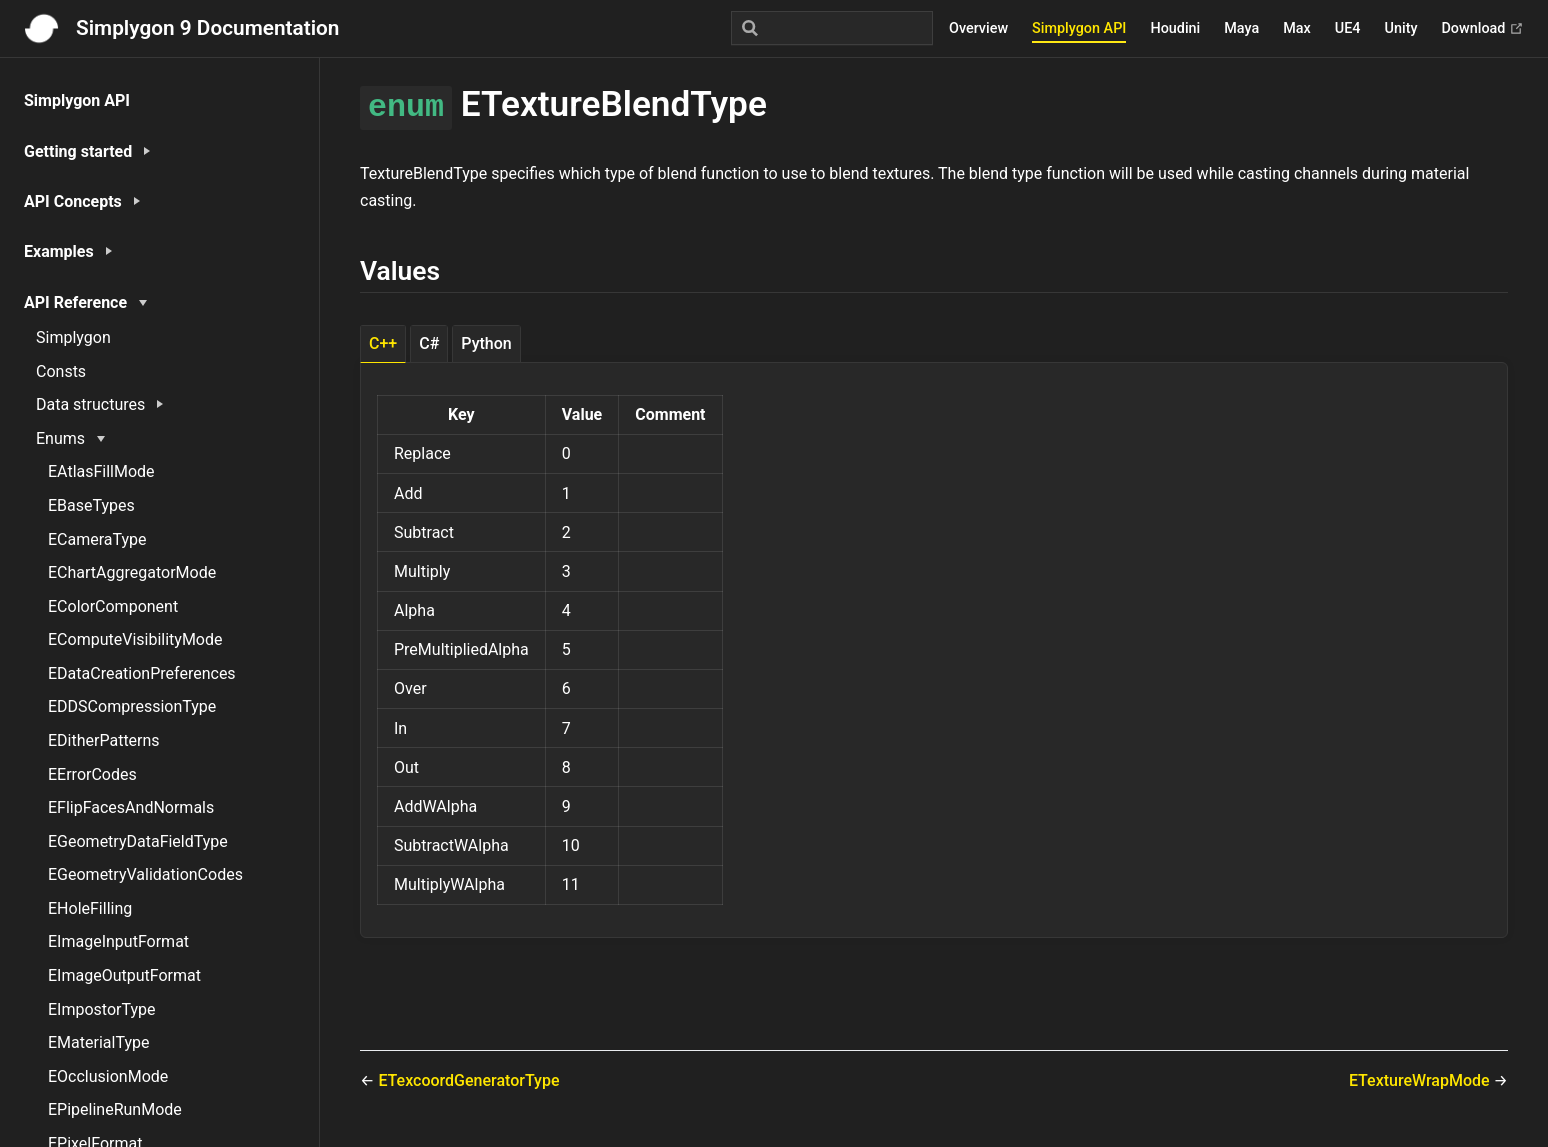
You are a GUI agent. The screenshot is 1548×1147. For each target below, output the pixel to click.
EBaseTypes (91, 505)
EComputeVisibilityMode (135, 639)
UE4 (1348, 28)
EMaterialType (98, 1042)
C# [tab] (429, 343)
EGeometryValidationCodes (145, 874)
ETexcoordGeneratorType (468, 1080)
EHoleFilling (90, 908)
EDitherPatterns (104, 740)
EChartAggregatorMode (132, 572)
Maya (1241, 28)
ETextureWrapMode (1421, 1080)
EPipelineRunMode (115, 1109)
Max (1297, 28)
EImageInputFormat (118, 941)
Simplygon (73, 337)
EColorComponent (113, 606)
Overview (978, 28)
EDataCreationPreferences (142, 673)
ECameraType (97, 539)
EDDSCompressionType (132, 706)
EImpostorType (102, 1009)
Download (1482, 28)
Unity (1401, 28)
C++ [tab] (383, 343)
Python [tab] (486, 343)
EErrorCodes (92, 774)
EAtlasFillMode (101, 471)
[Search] (832, 28)
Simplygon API (1079, 28)
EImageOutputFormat (124, 975)
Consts (61, 371)
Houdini (1175, 28)
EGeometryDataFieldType (138, 841)
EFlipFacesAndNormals (131, 807)
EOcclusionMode (108, 1076)
